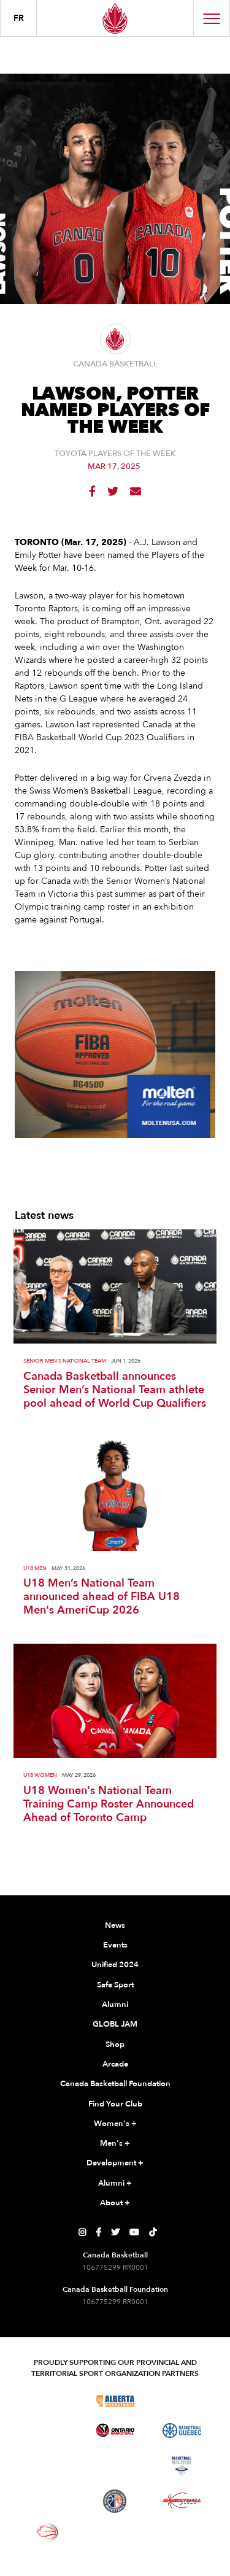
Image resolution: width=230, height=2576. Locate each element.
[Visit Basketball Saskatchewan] (181, 2400)
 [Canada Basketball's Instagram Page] (82, 2232)
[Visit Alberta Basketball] (115, 2400)
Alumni (115, 2004)
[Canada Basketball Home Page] (115, 18)
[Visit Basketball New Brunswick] (115, 2467)
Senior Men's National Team (64, 1361)
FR (18, 18)
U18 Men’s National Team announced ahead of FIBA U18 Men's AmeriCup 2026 (101, 1597)
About (115, 2203)
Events (115, 1945)
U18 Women (40, 1775)
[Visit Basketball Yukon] (182, 2501)
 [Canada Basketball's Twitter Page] (115, 2232)
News (115, 1925)
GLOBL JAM (115, 2024)
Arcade (115, 2064)
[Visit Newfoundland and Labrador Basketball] (114, 2501)
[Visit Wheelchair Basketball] (48, 2532)
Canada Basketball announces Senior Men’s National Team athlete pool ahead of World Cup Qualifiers (114, 1390)
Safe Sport (115, 1984)
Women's (115, 2124)
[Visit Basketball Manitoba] (48, 2430)
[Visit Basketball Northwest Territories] (48, 2467)
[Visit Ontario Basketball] (115, 2430)
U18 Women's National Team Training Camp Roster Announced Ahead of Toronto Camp (108, 1804)
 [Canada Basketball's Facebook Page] (98, 2232)
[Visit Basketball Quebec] (182, 2430)
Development (115, 2163)
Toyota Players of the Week (115, 454)
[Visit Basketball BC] (48, 2400)
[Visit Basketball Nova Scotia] (181, 2466)
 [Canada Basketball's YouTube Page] (134, 2232)
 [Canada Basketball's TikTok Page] (152, 2232)
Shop (115, 2044)
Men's (115, 2144)
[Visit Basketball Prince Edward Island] (48, 2501)
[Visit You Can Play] (114, 2532)
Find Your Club (115, 2104)
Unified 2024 (115, 1964)
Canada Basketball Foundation (115, 2083)
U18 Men (35, 1568)
